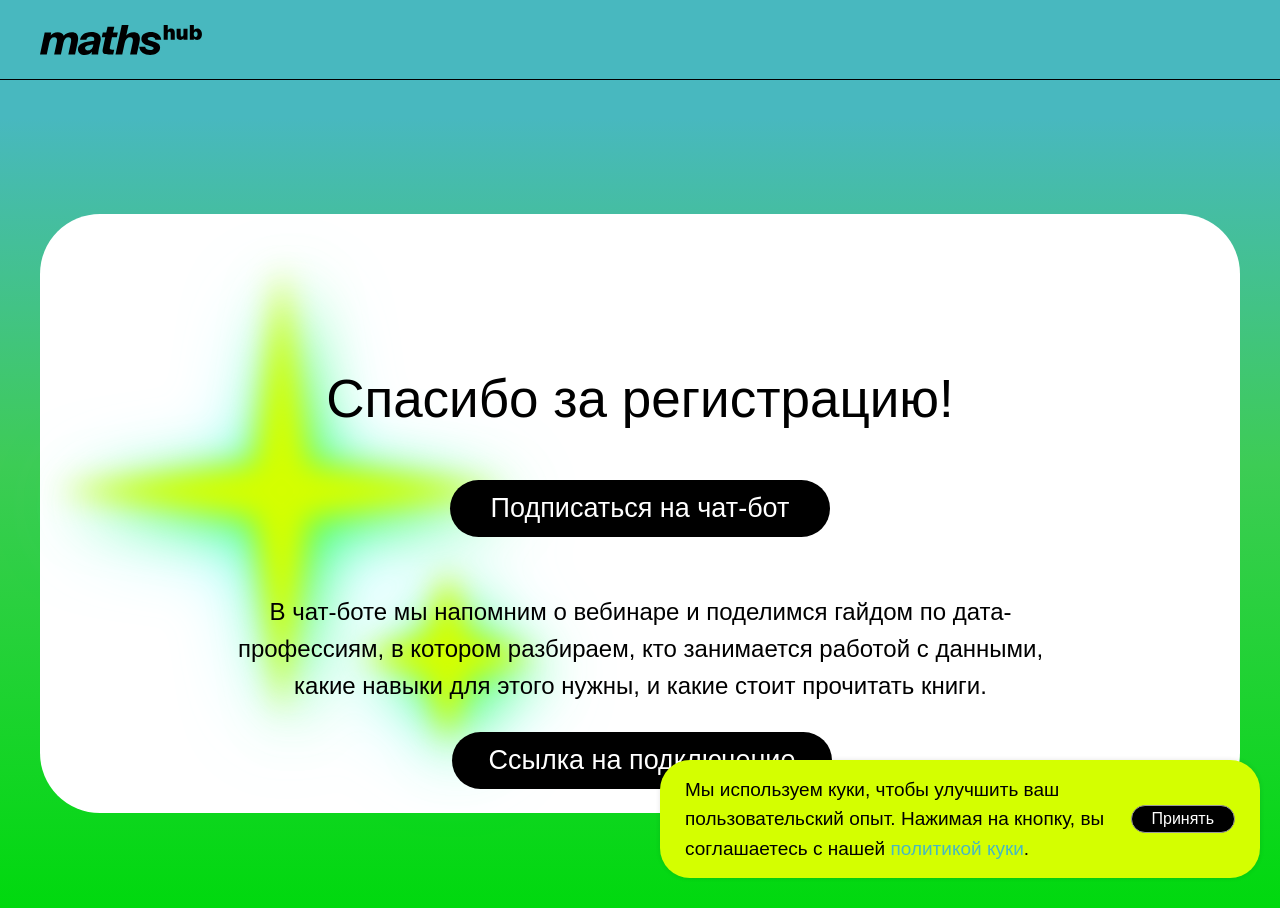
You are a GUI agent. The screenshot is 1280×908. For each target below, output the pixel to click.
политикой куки (956, 848)
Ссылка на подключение (642, 760)
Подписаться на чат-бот (640, 508)
